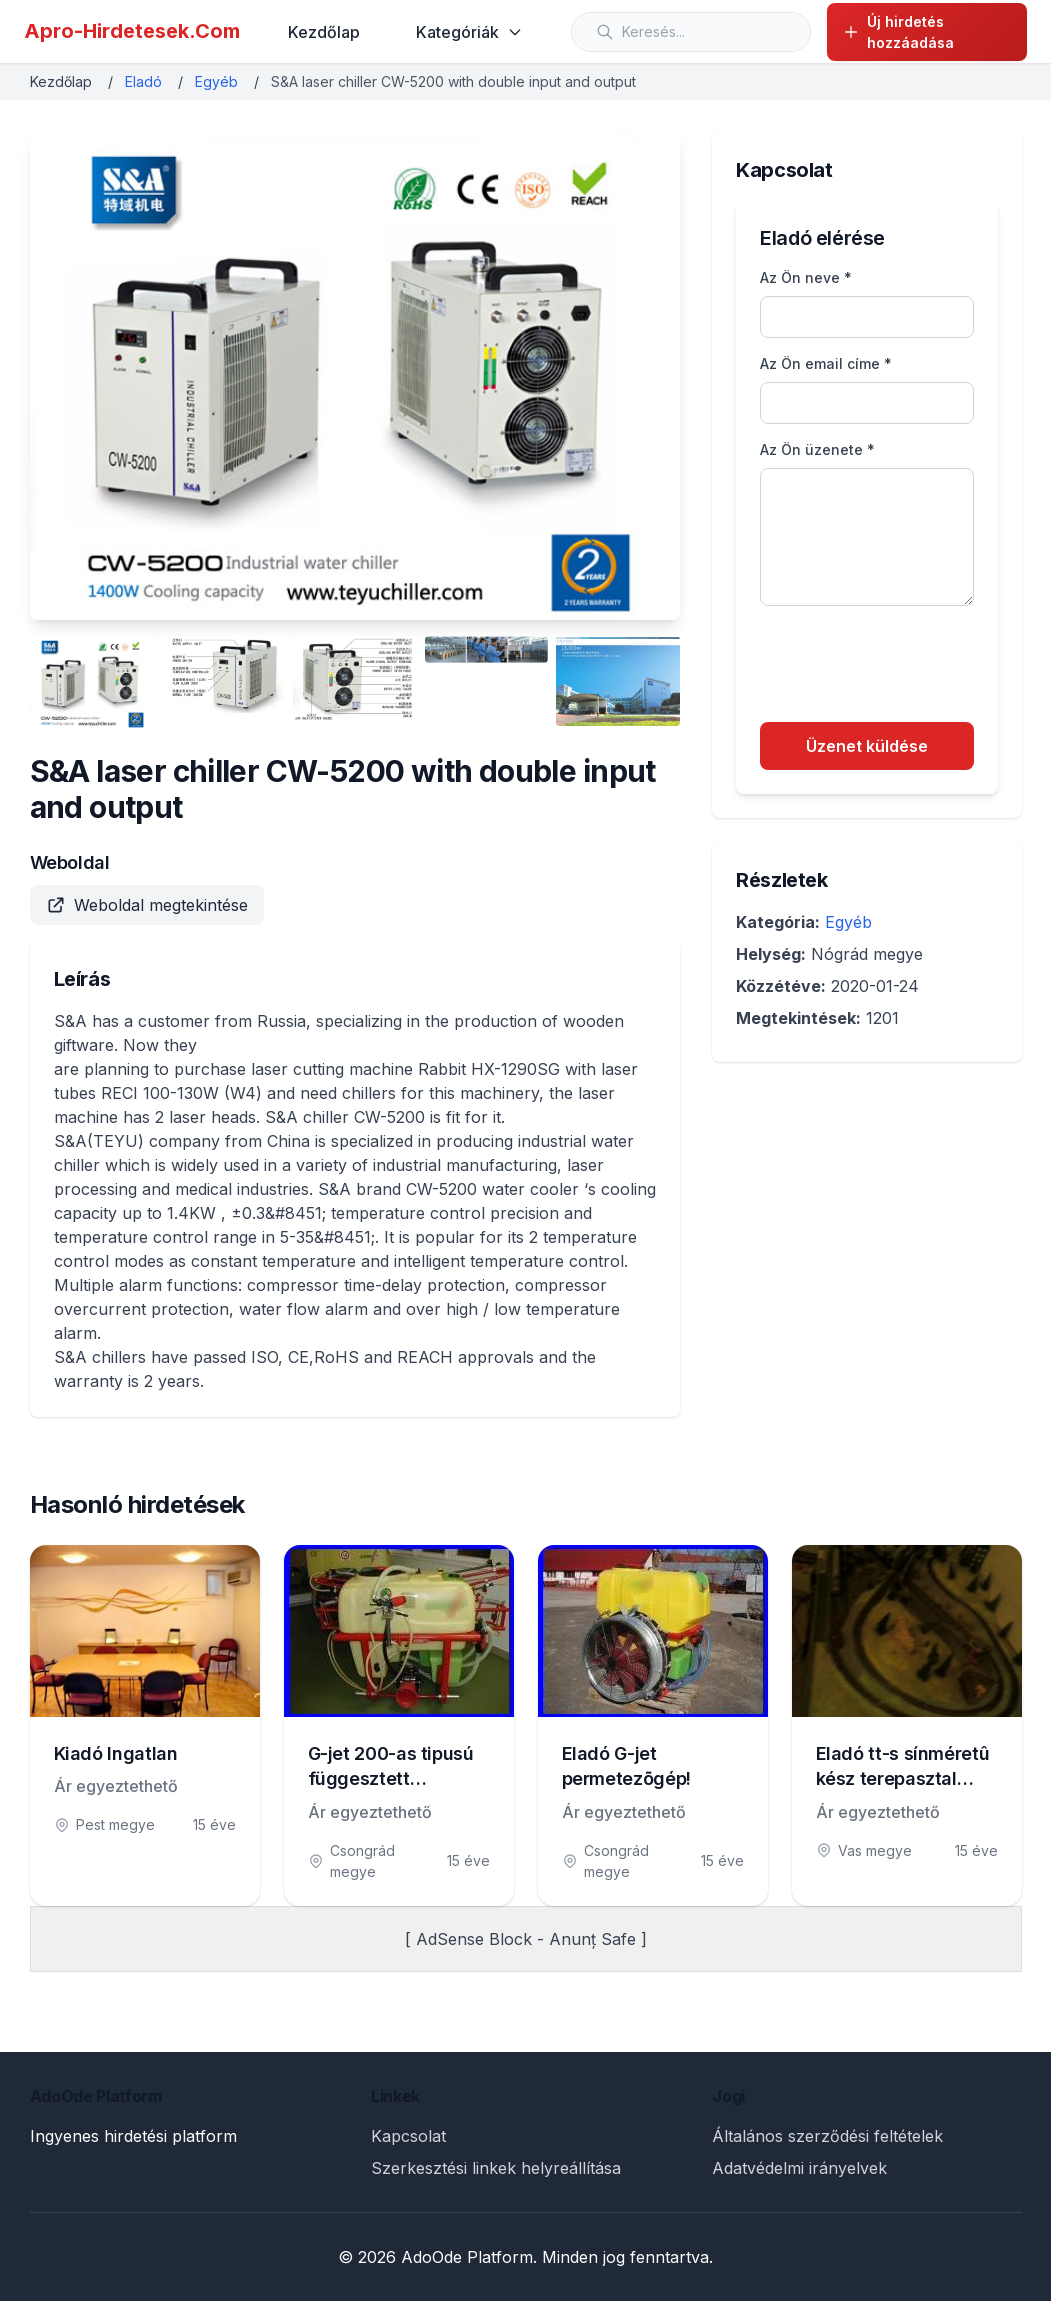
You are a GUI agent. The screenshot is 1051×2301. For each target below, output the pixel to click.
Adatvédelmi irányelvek (799, 2168)
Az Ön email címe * (826, 363)
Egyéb (216, 81)
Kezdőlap (324, 32)
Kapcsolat (408, 2136)
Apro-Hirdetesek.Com (132, 31)
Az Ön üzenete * (817, 449)
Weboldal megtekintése (147, 905)
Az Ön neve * (806, 277)
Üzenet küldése (867, 746)
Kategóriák (469, 32)
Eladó (143, 81)
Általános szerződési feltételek (827, 2136)
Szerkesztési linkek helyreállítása (496, 2168)
